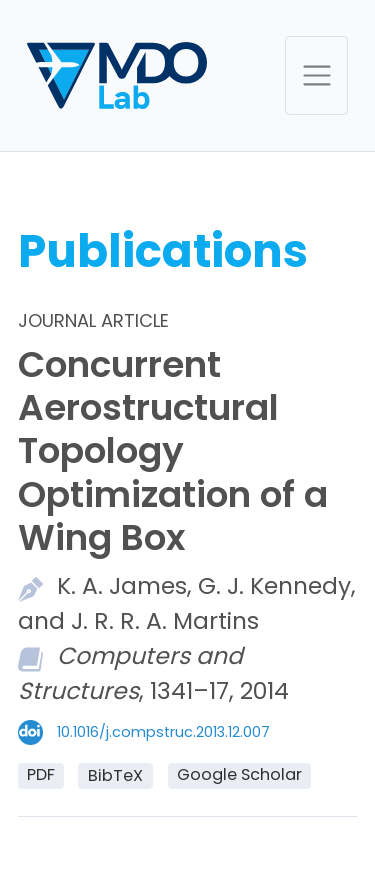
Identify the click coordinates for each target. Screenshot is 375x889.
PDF (41, 774)
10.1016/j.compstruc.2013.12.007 (163, 732)
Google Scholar (239, 774)
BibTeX (115, 775)
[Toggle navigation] (316, 75)
